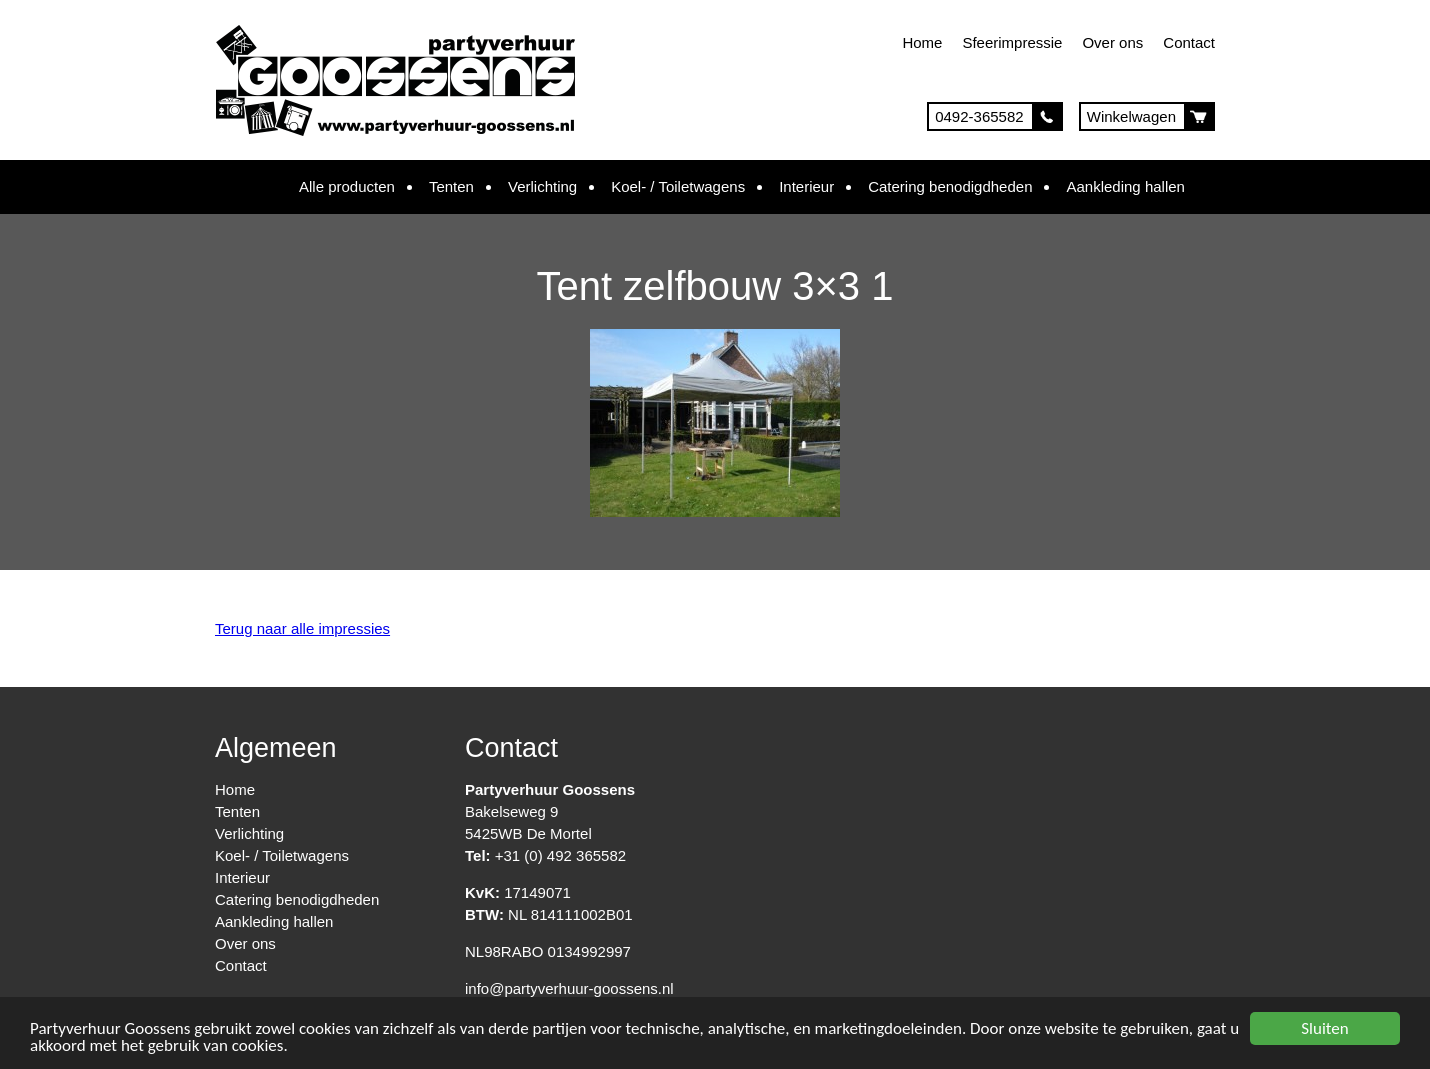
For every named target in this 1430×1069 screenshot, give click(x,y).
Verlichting (542, 186)
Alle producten (347, 186)
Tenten (451, 186)
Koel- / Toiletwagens (678, 186)
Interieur (806, 186)
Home (922, 42)
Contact (1189, 42)
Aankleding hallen (1125, 186)
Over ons (1112, 42)
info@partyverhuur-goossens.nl (569, 988)
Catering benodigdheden (950, 186)
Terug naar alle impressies (302, 628)
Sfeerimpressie (1012, 42)
